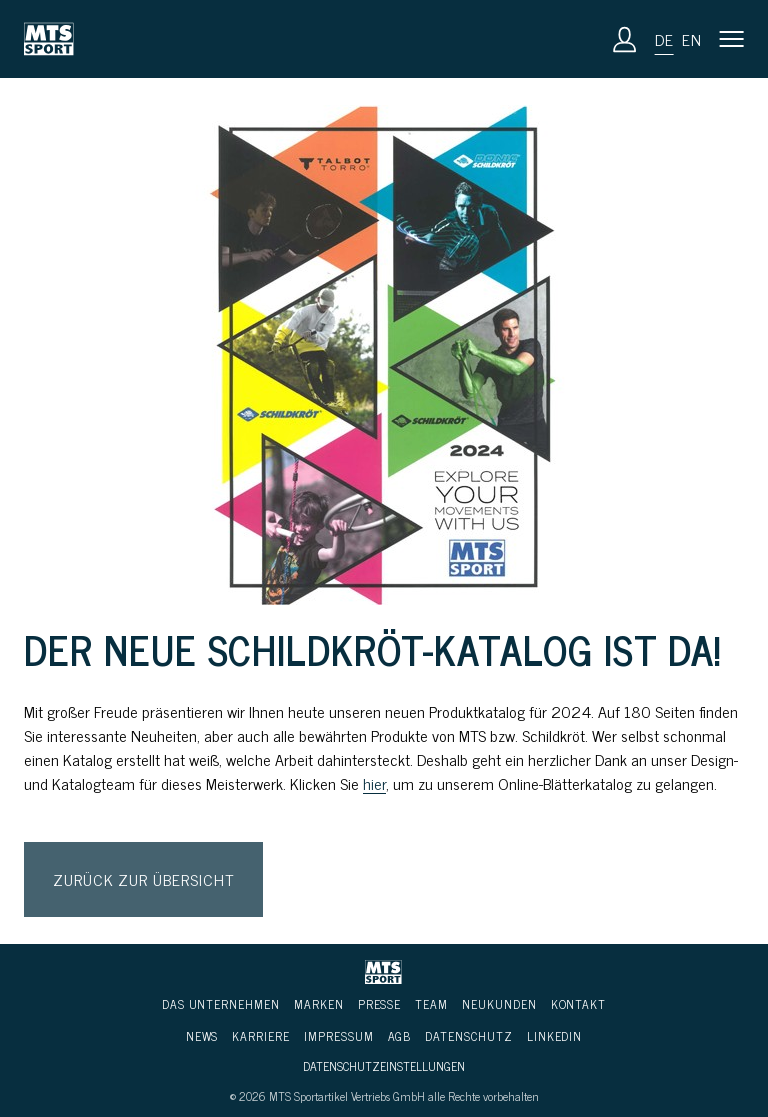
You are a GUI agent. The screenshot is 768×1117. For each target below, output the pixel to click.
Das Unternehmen (221, 1004)
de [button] (664, 39)
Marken (319, 1004)
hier (374, 783)
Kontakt (579, 1004)
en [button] (692, 39)
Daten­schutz (468, 1036)
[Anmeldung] (625, 39)
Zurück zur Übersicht (143, 879)
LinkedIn (555, 1036)
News (202, 1036)
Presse (380, 1004)
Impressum (339, 1036)
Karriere (261, 1036)
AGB (400, 1036)
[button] (732, 39)
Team (431, 1004)
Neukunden (499, 1004)
